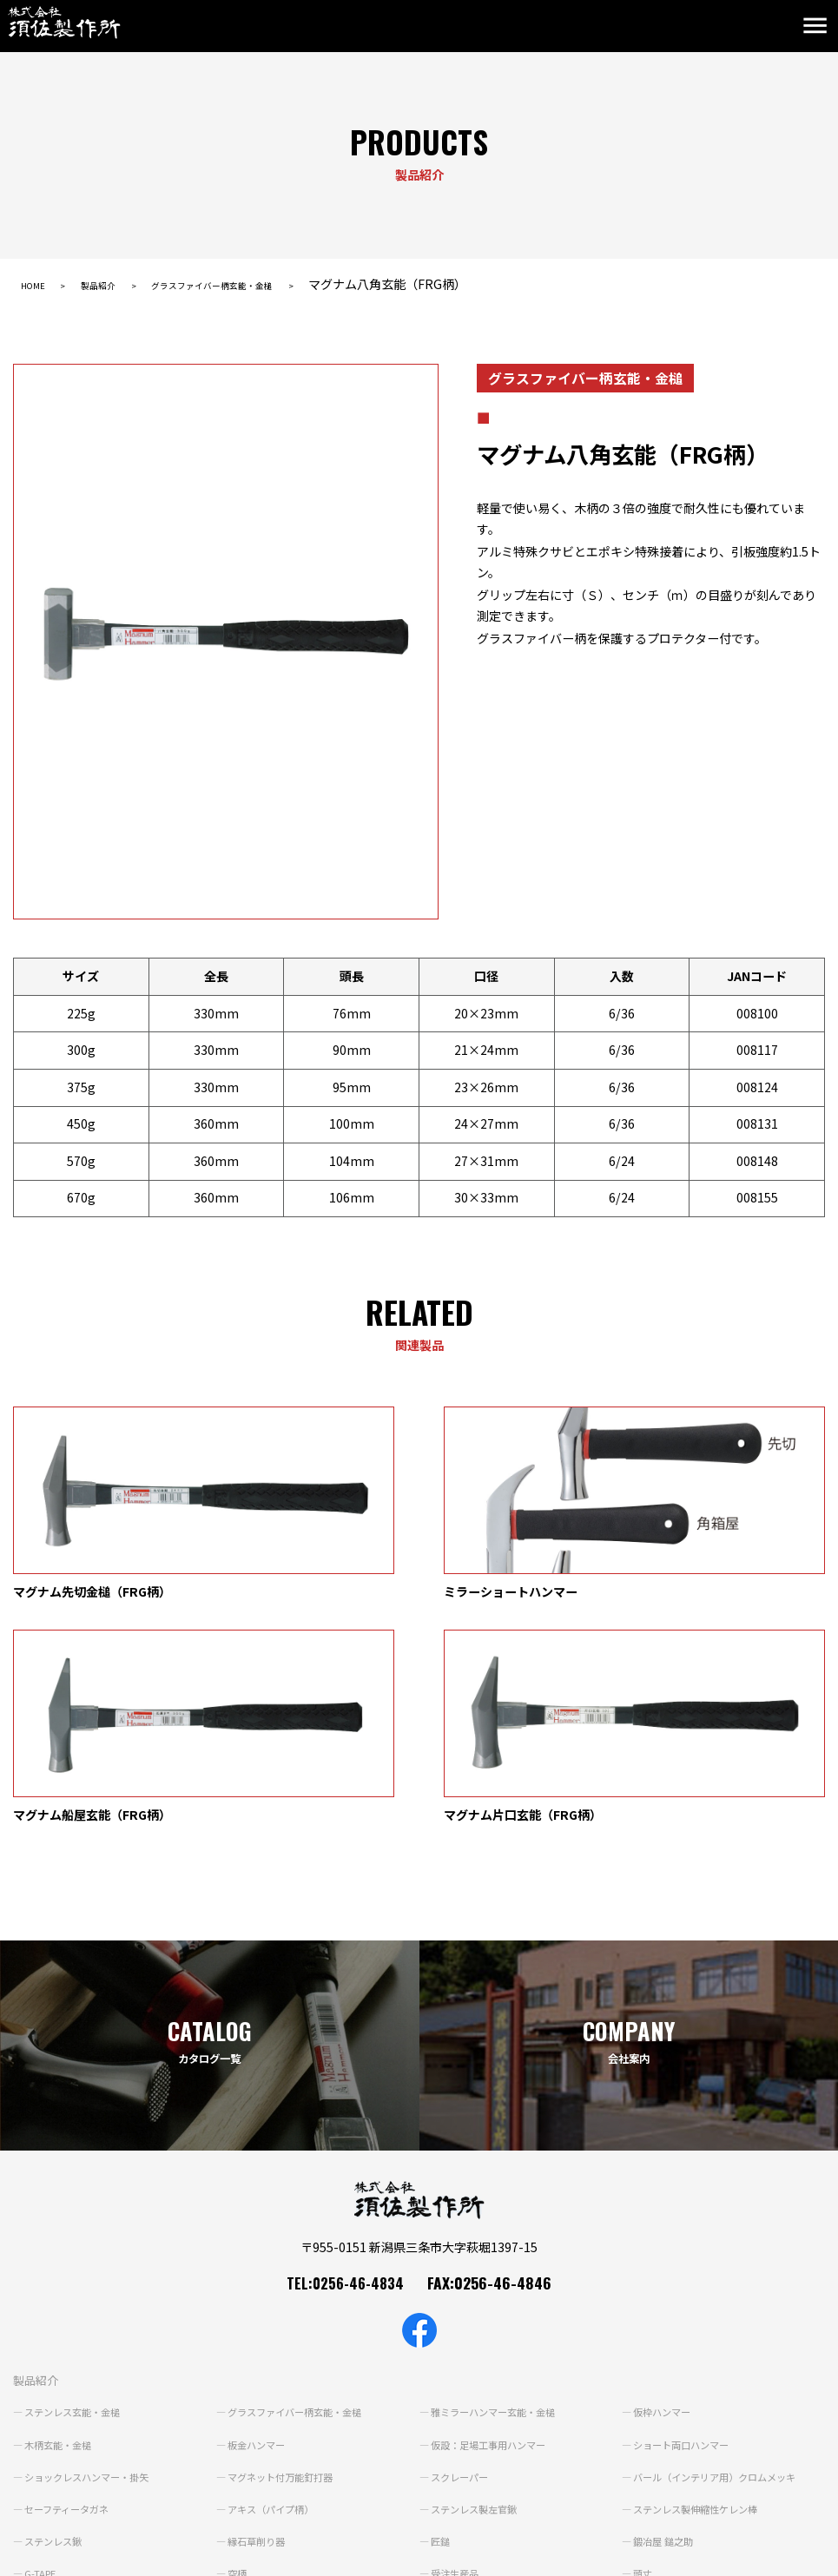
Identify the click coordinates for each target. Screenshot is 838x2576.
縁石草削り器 (259, 2321)
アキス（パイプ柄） (275, 2288)
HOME (38, 284)
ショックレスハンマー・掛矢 (93, 2256)
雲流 (238, 2385)
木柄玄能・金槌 (61, 2224)
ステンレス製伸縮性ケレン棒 (701, 2288)
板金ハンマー (259, 2224)
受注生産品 (458, 2353)
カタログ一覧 (252, 2432)
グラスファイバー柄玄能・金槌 (266, 284)
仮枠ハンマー (665, 2191)
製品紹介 (118, 284)
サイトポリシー (155, 2554)
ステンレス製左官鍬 (478, 2288)
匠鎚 (442, 2321)
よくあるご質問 (55, 2463)
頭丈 (644, 2353)
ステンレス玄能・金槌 (77, 2191)
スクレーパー (463, 2256)
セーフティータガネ (71, 2288)
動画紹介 (443, 2432)
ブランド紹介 (49, 2432)
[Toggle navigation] (819, 26)
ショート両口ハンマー (686, 2224)
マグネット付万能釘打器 (285, 2256)
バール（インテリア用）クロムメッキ (722, 2256)
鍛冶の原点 (51, 2385)
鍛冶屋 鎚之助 (666, 2321)
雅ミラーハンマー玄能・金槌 (499, 2191)
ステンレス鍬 (56, 2321)
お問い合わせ (252, 2463)
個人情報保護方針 (54, 2554)
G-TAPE (42, 2353)
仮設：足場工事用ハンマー (494, 2224)
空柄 (238, 2353)
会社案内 (646, 2432)
